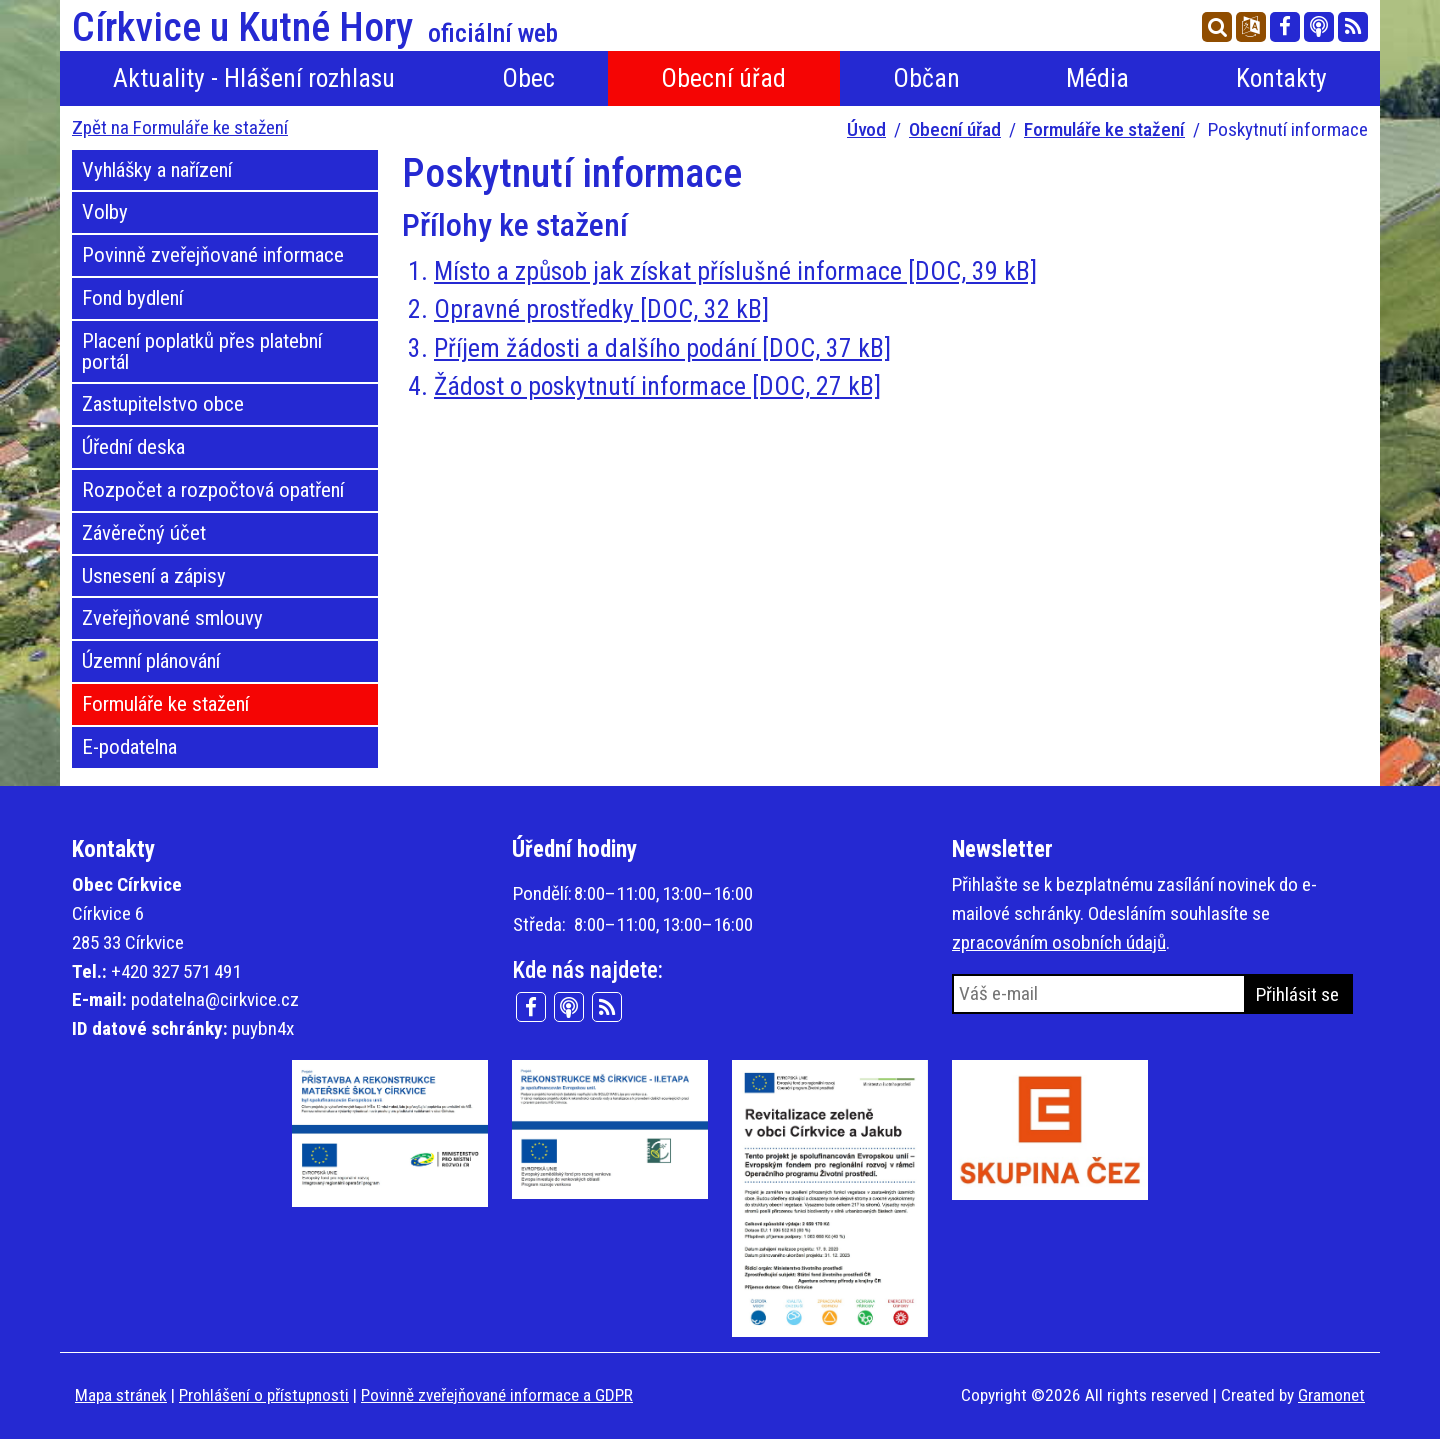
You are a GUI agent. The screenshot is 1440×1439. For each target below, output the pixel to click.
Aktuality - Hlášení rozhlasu (254, 78)
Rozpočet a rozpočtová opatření (213, 490)
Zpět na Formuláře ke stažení (180, 127)
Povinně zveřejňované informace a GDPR (497, 1395)
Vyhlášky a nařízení (157, 170)
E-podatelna (129, 747)
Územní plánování (151, 661)
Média (1097, 78)
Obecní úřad (723, 78)
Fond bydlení (132, 298)
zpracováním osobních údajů (1059, 942)
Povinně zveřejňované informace (213, 255)
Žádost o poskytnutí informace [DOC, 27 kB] (657, 386)
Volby (105, 212)
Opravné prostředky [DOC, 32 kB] (601, 309)
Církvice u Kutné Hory (315, 28)
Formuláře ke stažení (1104, 129)
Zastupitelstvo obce (163, 404)
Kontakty (1281, 78)
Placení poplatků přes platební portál (202, 351)
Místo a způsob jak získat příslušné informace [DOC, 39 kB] (735, 271)
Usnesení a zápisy (154, 576)
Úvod (866, 129)
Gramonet (1331, 1395)
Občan (926, 78)
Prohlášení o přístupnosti (264, 1395)
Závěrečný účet (144, 533)
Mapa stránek (121, 1395)
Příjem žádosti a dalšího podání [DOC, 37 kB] (662, 348)
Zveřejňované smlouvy (172, 618)
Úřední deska (133, 447)
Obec (528, 78)
